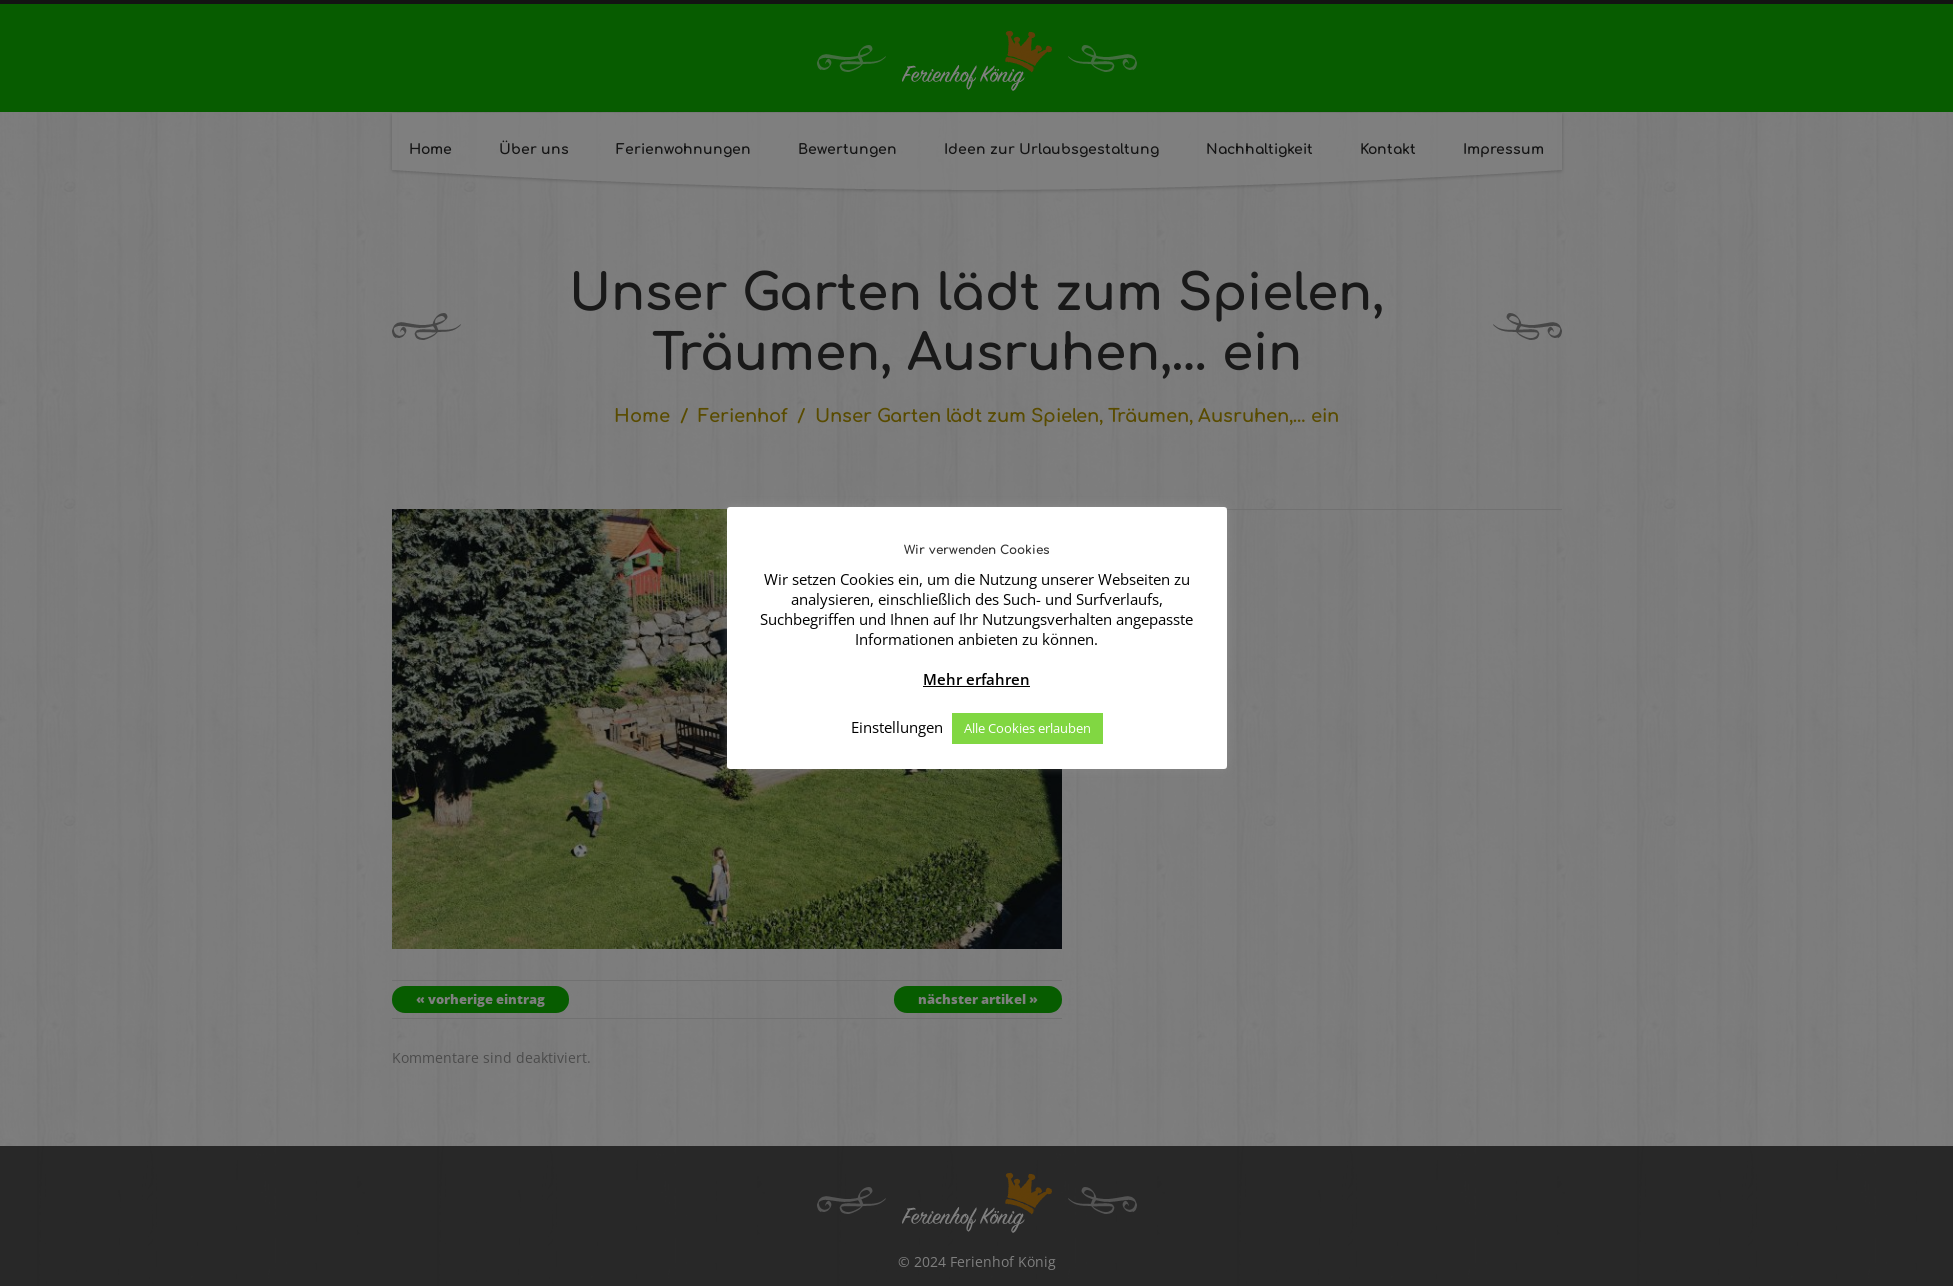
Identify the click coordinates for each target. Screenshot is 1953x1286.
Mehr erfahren (976, 679)
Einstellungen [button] (897, 727)
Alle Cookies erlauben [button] (1027, 728)
